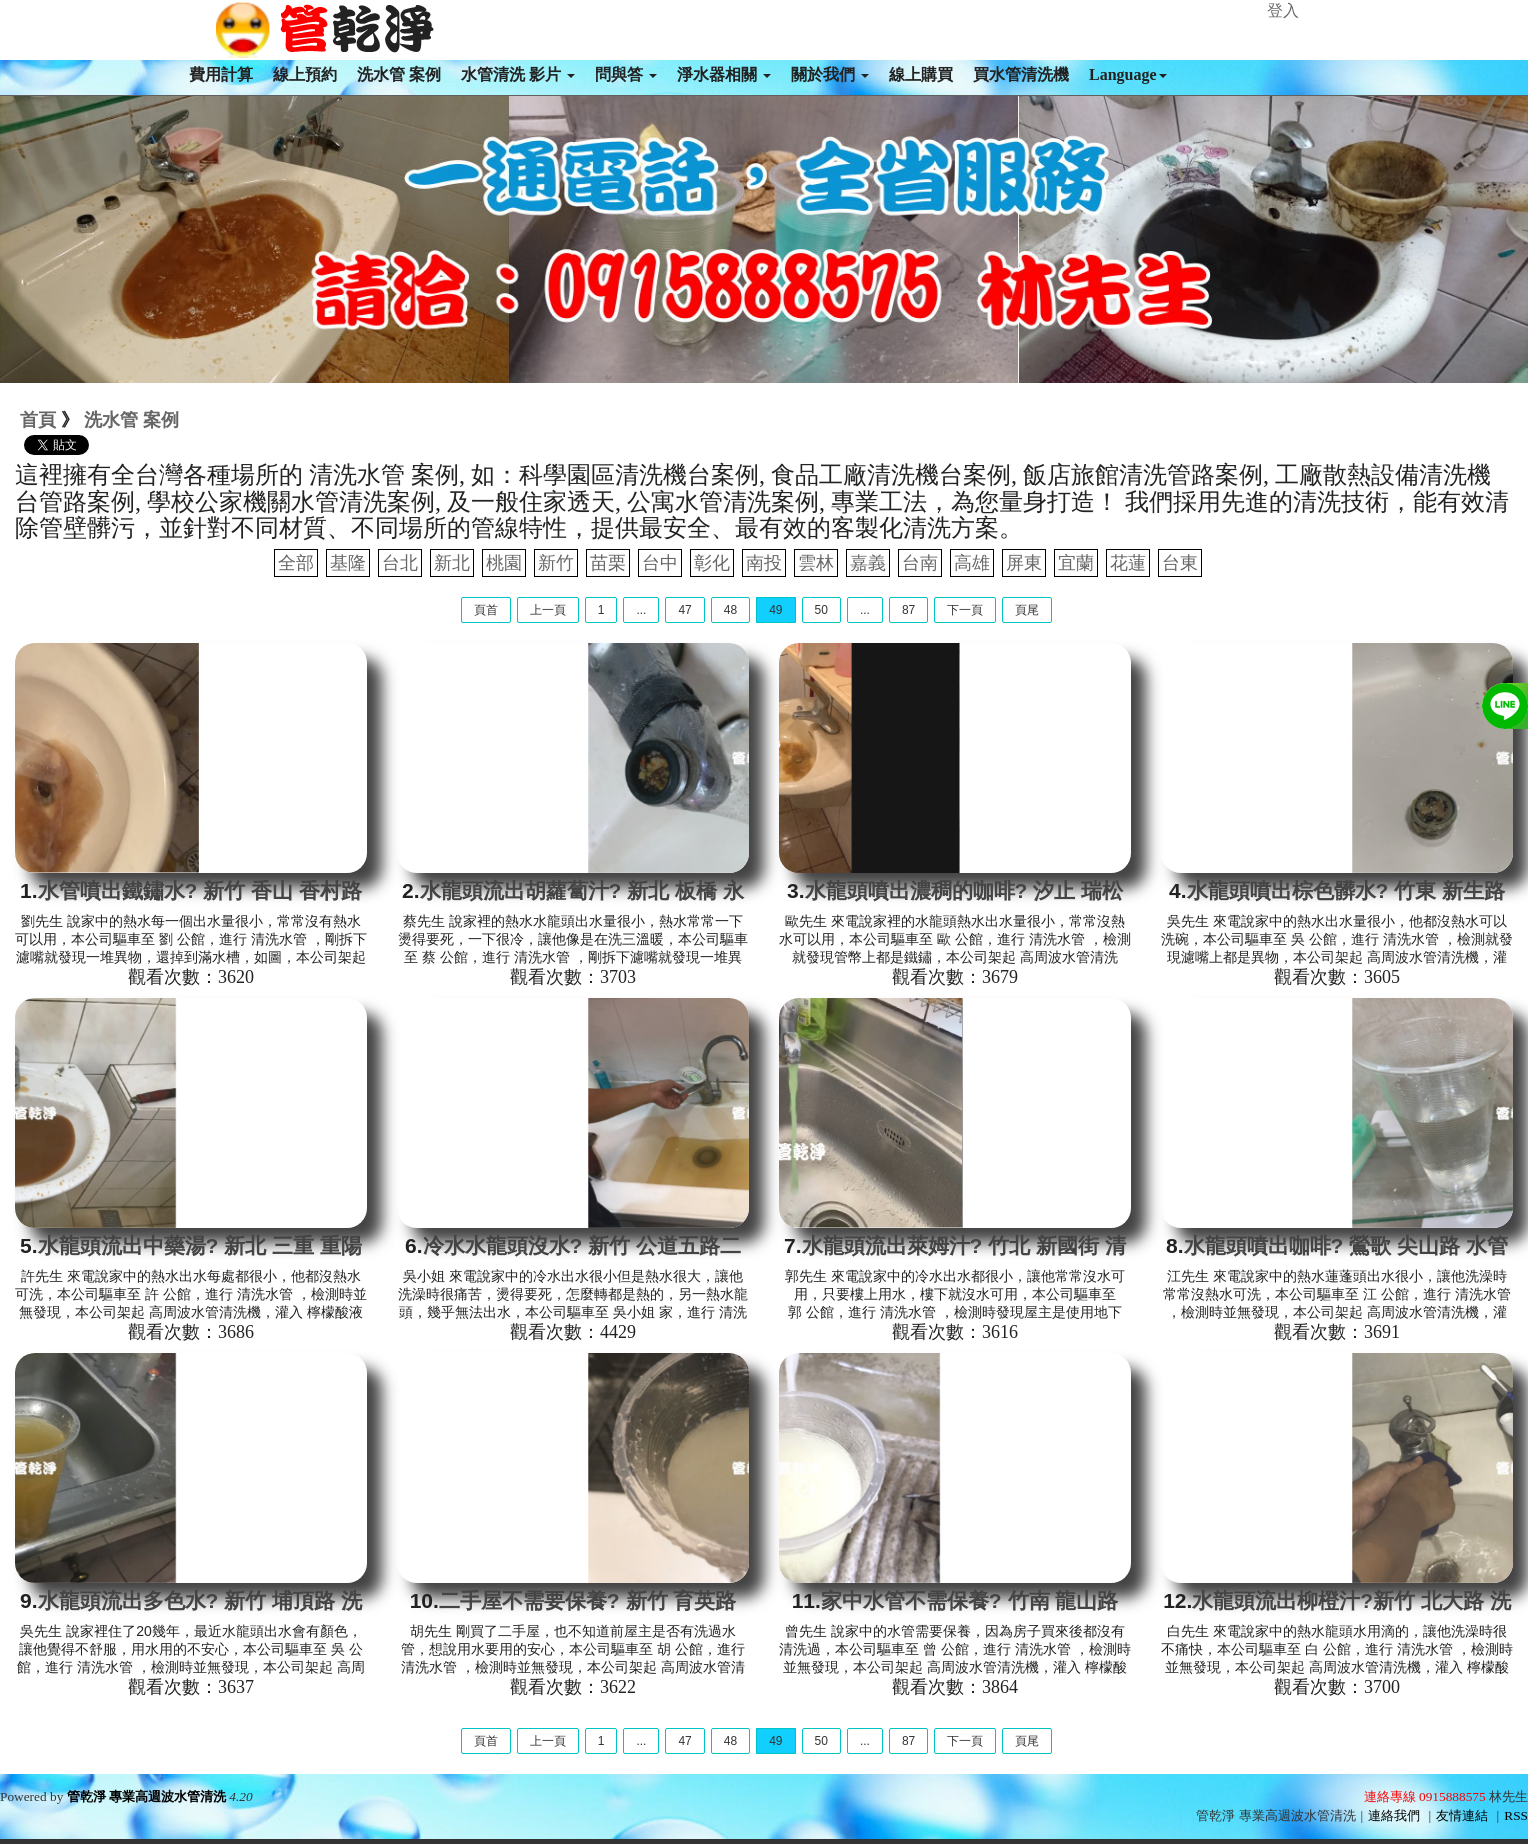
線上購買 (921, 74)
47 (684, 610)
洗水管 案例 (399, 74)
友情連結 (1462, 1815)
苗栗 (608, 563)
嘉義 (868, 563)
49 (775, 610)
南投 (764, 563)
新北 (452, 563)
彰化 (712, 563)
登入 (1283, 10)
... (641, 610)
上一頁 (548, 610)
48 (730, 610)
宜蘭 (1076, 563)
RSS (1516, 1815)
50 (821, 610)
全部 (296, 563)
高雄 (972, 563)
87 (908, 610)
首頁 (38, 420)
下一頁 (965, 610)
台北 (400, 563)
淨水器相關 (724, 74)
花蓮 (1128, 563)
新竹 (556, 563)
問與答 (626, 74)
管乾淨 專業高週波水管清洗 (146, 1796)
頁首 (486, 610)
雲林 (816, 563)
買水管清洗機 (1021, 74)
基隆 (348, 563)
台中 (660, 563)
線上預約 (305, 74)
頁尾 (1027, 610)
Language (1128, 74)
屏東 (1024, 563)
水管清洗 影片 (518, 74)
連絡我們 (1394, 1815)
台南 (920, 563)
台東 (1180, 563)
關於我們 (830, 74)
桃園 (504, 563)
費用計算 (221, 74)
